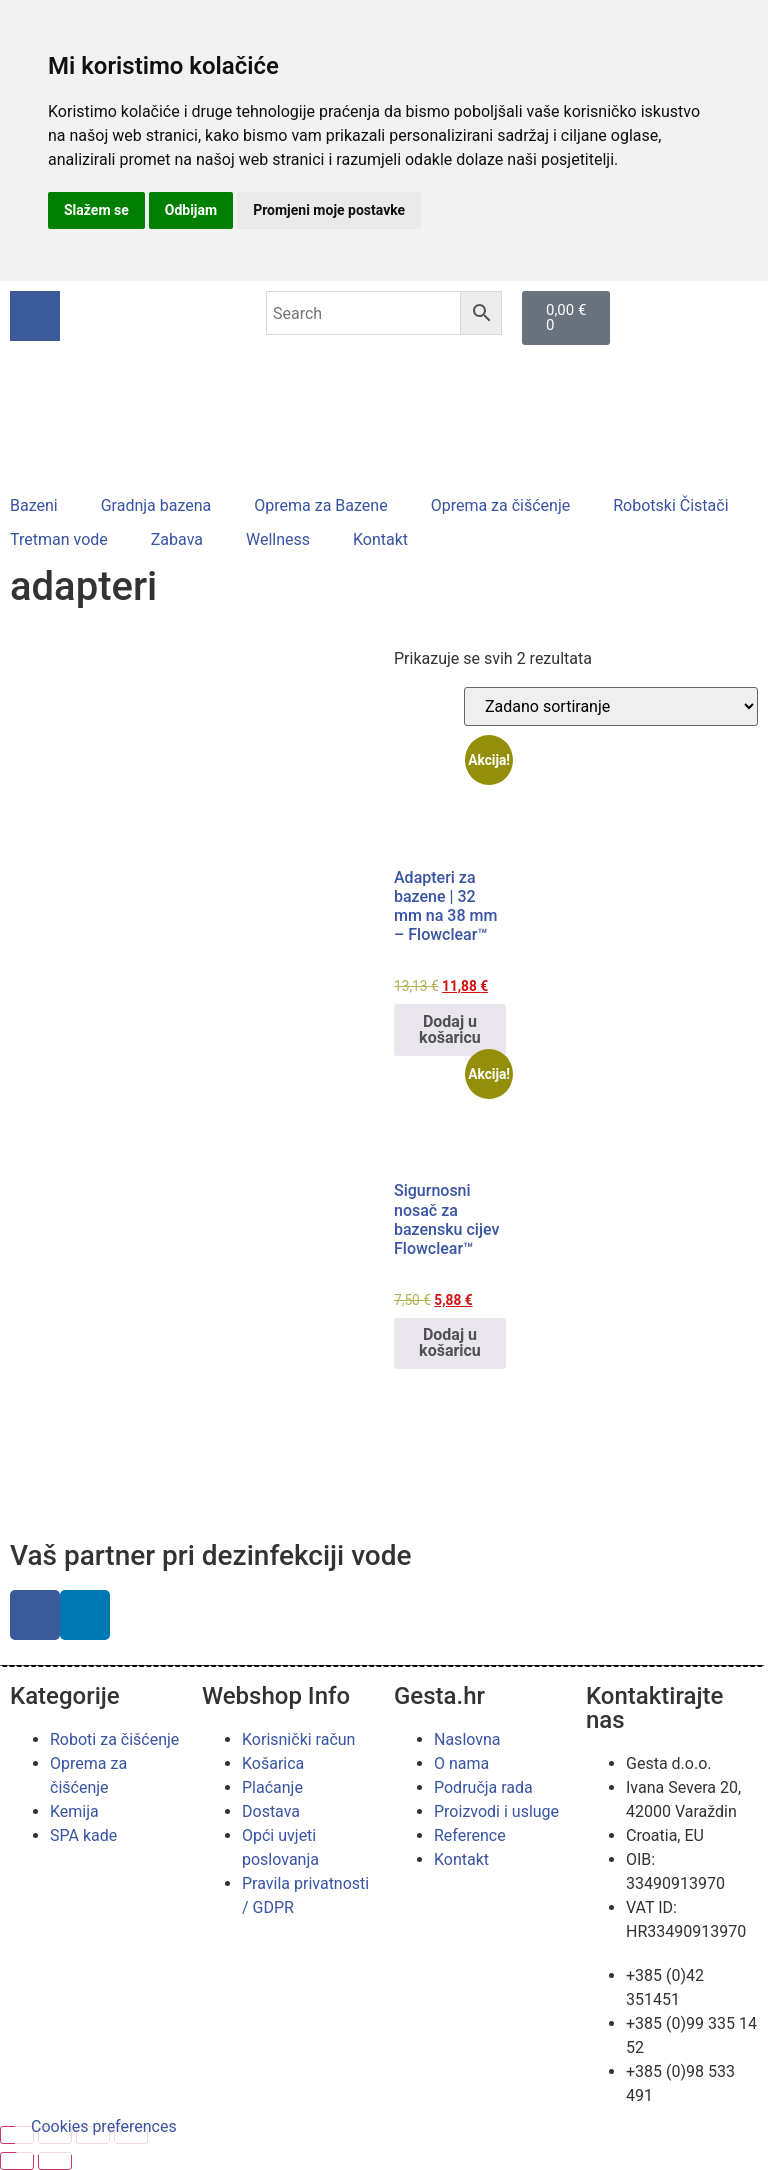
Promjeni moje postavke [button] (329, 210)
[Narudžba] (611, 706)
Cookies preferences (104, 2126)
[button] (45, 506)
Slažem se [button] (96, 210)
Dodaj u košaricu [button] (450, 1029)
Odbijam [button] (191, 210)
